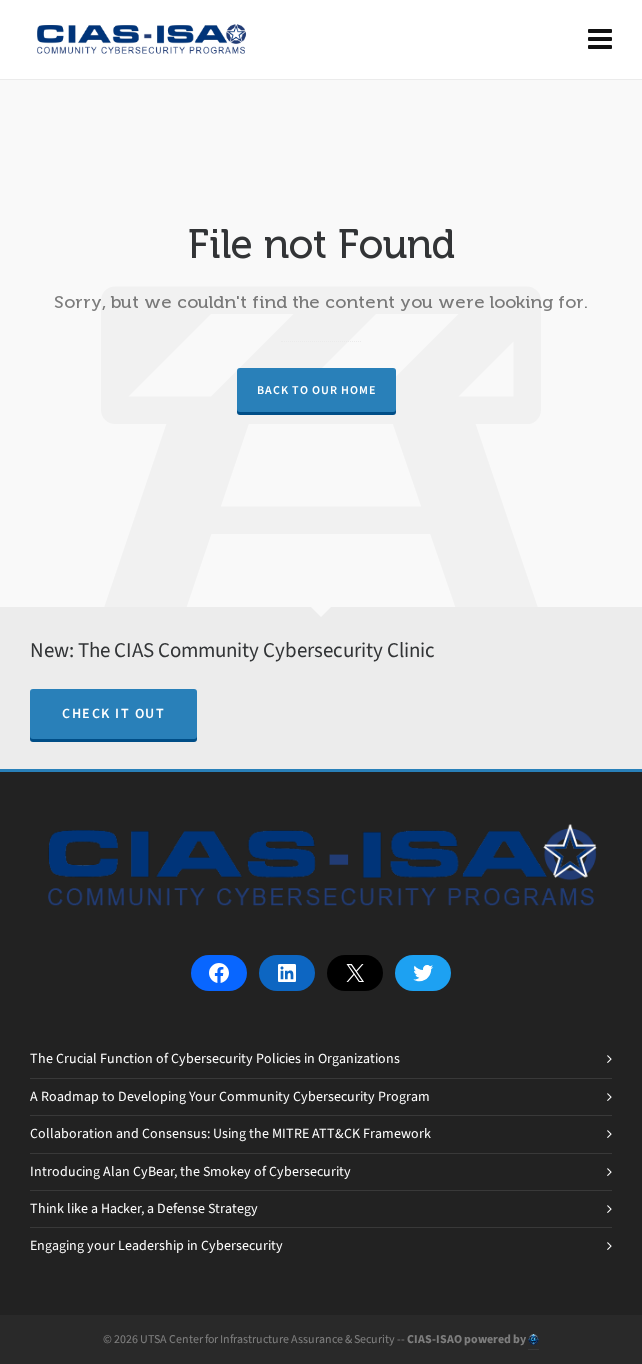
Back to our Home (316, 390)
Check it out (113, 713)
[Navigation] (600, 40)
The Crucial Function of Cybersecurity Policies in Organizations (215, 1058)
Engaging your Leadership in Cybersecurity (156, 1245)
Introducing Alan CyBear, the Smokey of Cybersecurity (190, 1171)
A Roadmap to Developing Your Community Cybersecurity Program (230, 1096)
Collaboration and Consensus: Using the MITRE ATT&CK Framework (230, 1133)
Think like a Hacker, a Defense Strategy (144, 1208)
